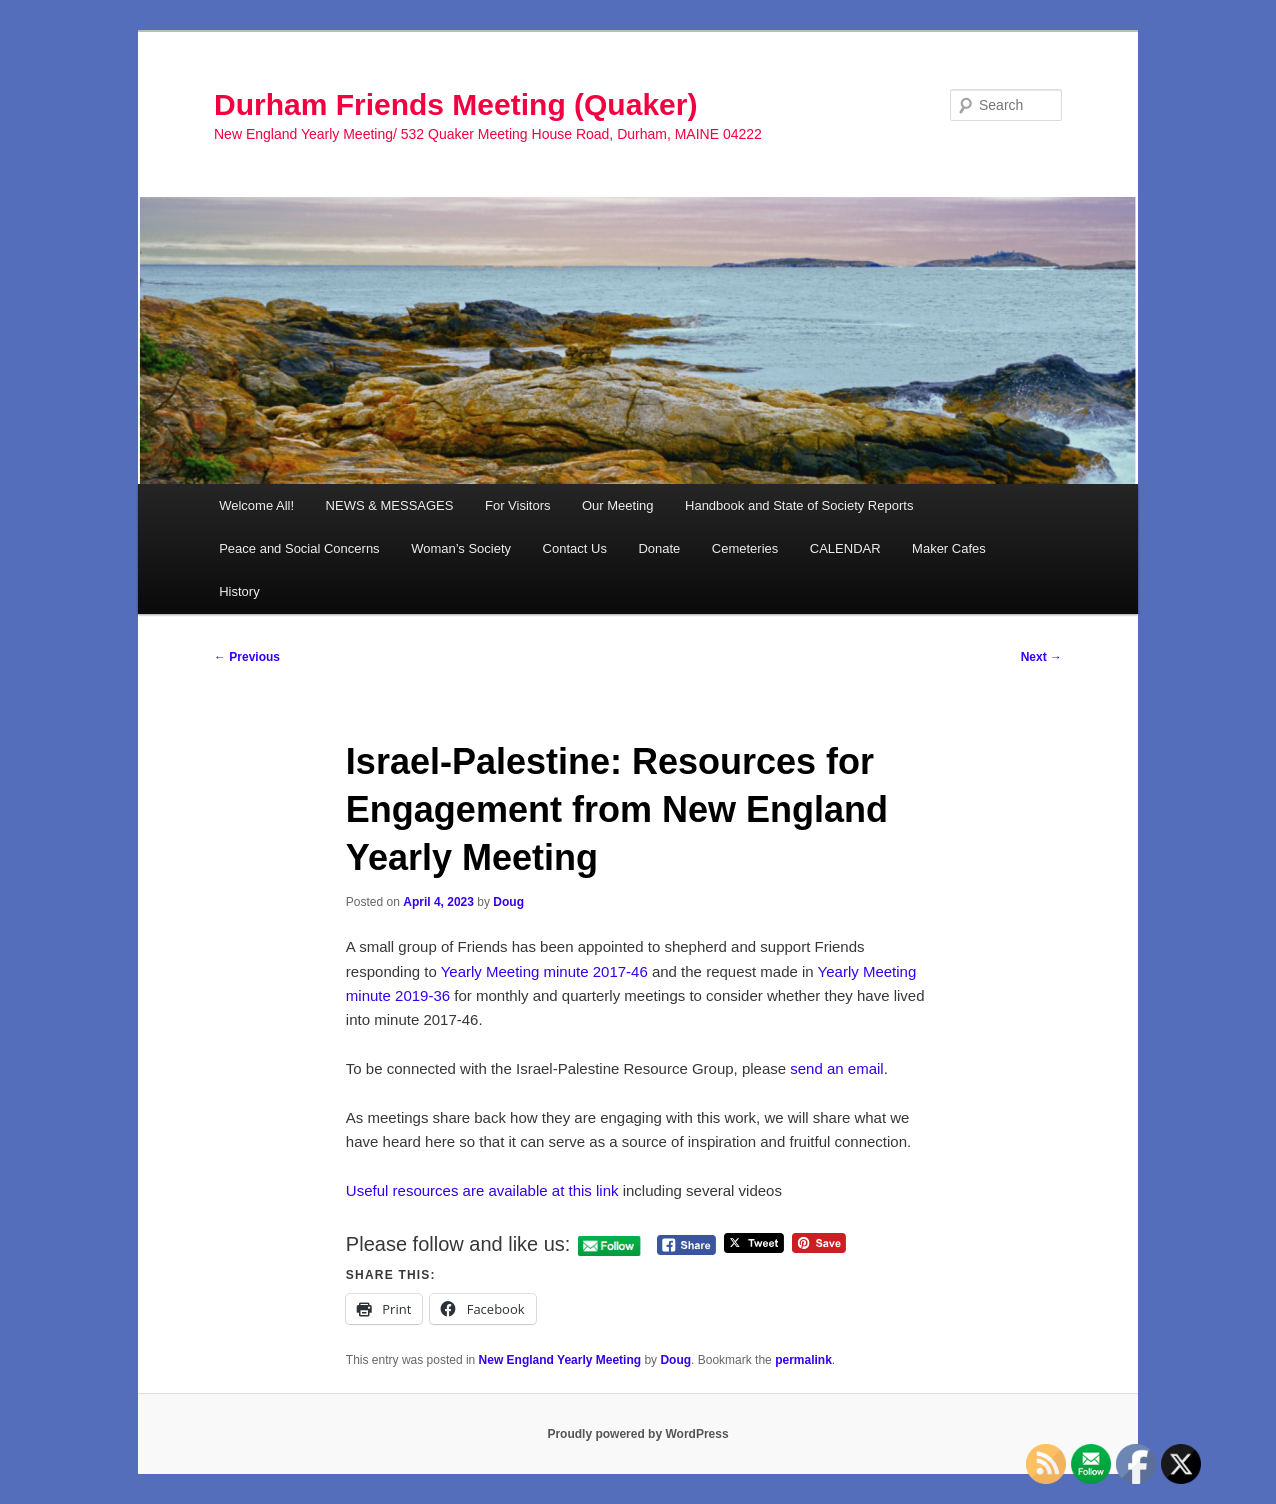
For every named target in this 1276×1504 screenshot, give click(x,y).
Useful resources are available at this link (482, 1190)
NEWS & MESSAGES (390, 505)
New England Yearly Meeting (560, 1360)
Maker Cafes (949, 548)
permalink (803, 1360)
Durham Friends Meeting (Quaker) (455, 104)
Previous (247, 657)
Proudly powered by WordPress (637, 1434)
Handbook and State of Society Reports (799, 505)
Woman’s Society (461, 548)
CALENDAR (845, 548)
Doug (508, 902)
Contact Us (575, 548)
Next (1041, 657)
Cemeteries (745, 548)
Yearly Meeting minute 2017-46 (544, 971)
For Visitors (518, 505)
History (239, 591)
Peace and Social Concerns (299, 548)
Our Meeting (618, 505)
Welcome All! (256, 505)
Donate (659, 548)
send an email (836, 1068)
